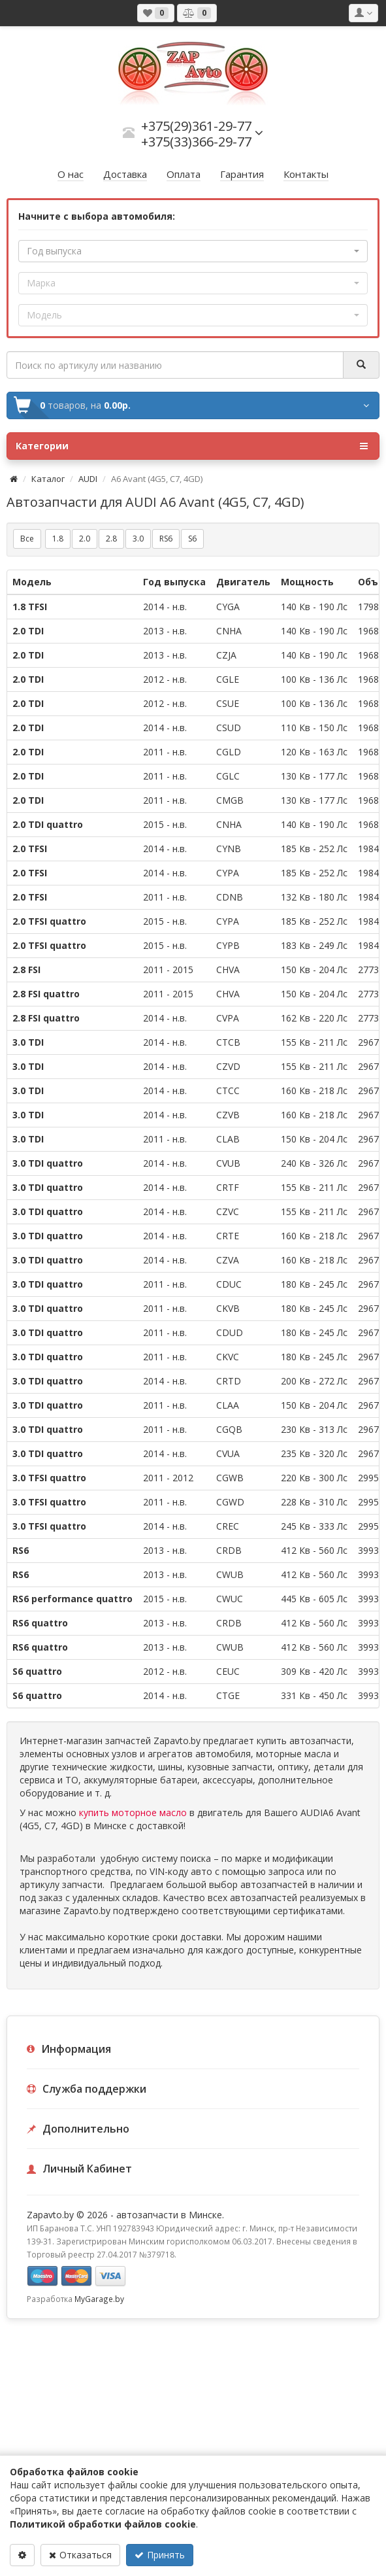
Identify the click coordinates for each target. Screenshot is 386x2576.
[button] (193, 251)
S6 (192, 538)
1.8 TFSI (29, 606)
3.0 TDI (28, 1042)
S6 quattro (37, 1671)
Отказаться (80, 2555)
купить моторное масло (133, 1812)
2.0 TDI (28, 631)
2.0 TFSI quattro (49, 921)
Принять (160, 2555)
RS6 (165, 538)
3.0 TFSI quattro (49, 1477)
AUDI (87, 479)
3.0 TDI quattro (47, 1163)
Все (27, 538)
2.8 (111, 538)
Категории (192, 446)
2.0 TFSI (29, 848)
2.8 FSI (26, 969)
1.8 (57, 538)
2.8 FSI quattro (46, 993)
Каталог (48, 479)
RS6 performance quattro (72, 1598)
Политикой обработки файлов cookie (103, 2524)
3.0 (138, 538)
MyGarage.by (99, 2298)
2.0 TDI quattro (47, 824)
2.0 (84, 538)
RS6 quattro (40, 1623)
